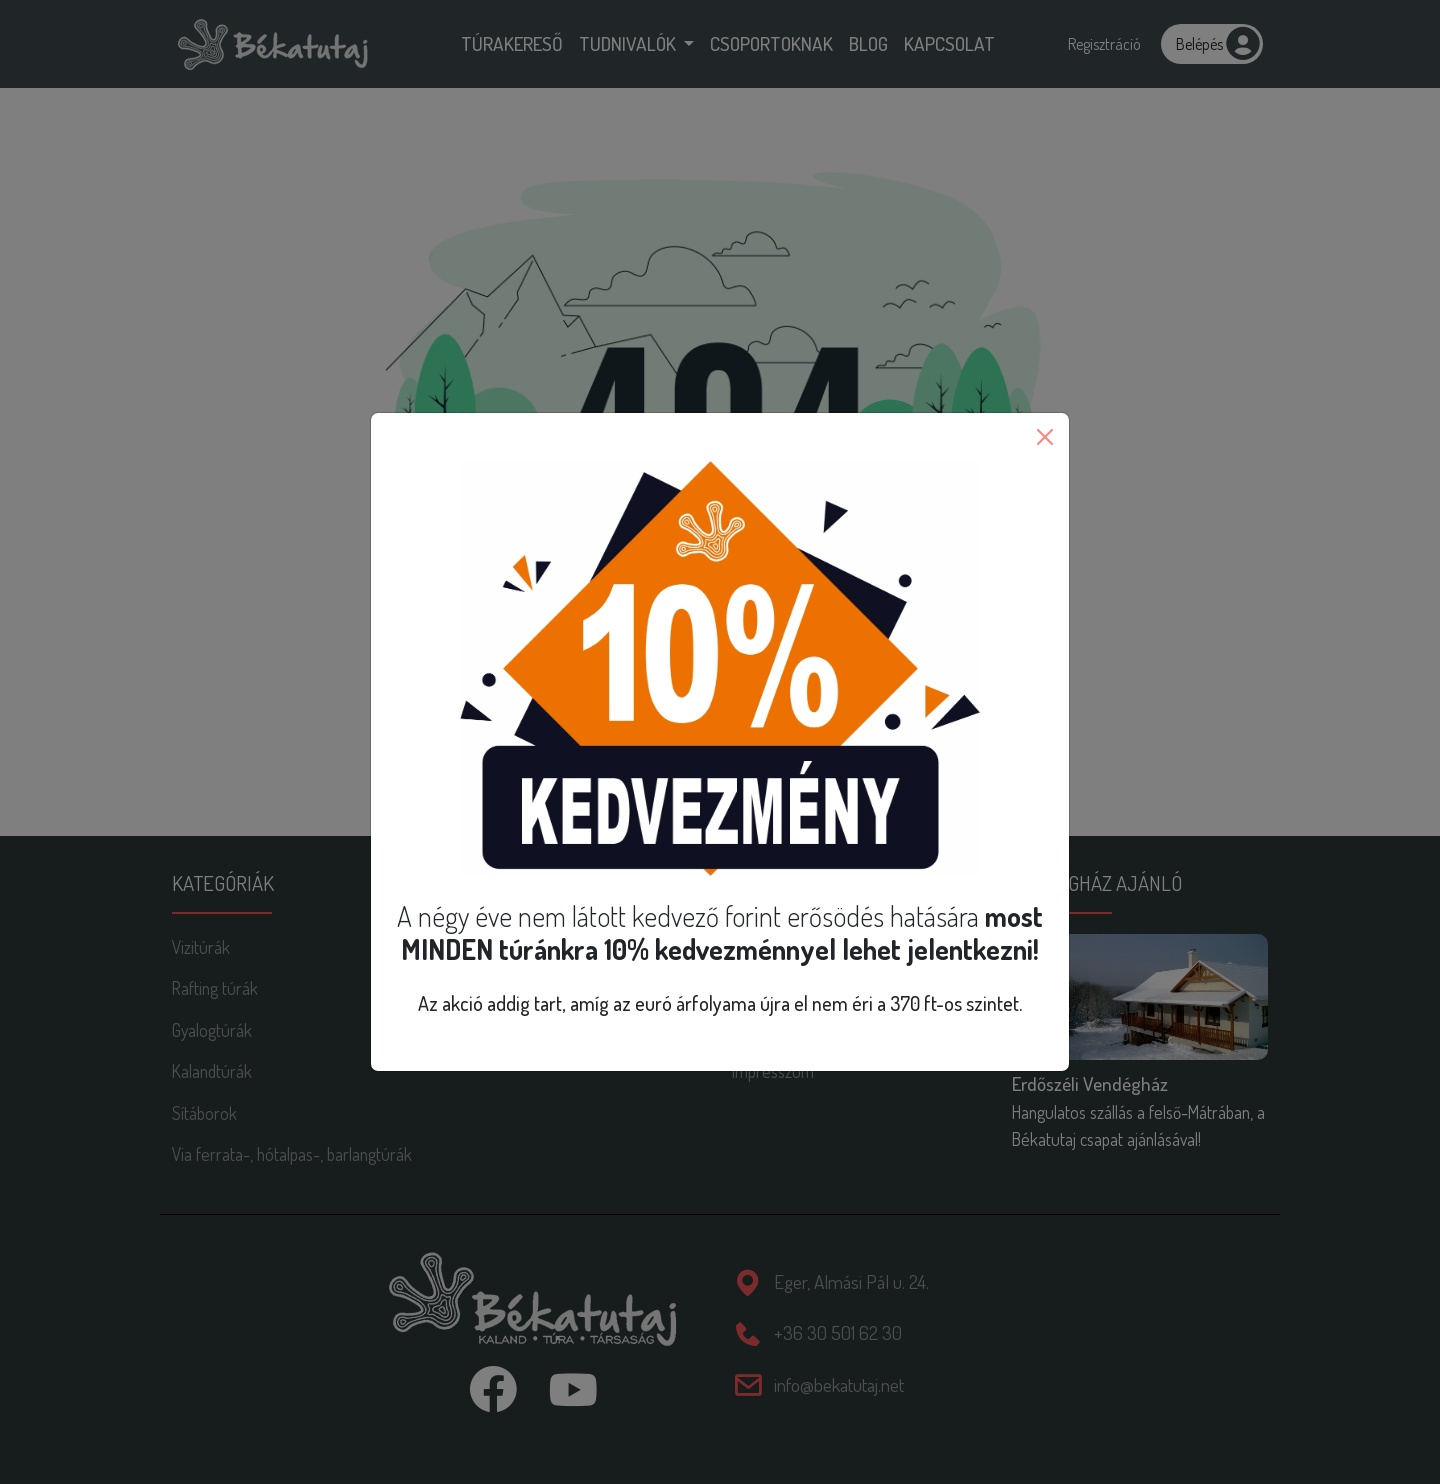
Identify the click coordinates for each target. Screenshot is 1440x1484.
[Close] (1045, 437)
